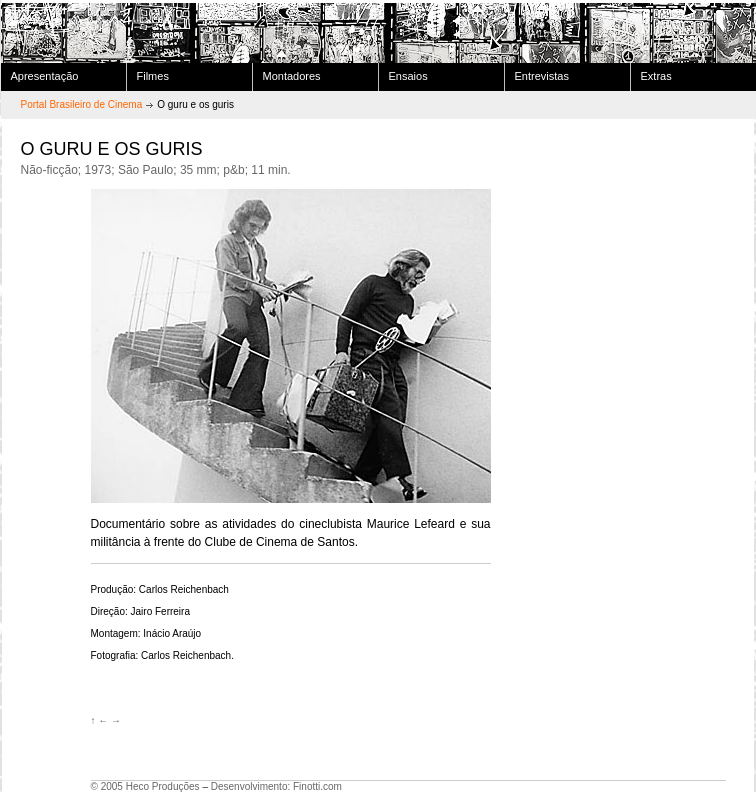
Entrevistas (542, 76)
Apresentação (45, 76)
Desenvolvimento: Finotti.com (276, 786)
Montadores (292, 76)
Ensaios (408, 76)
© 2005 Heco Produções (145, 786)
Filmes (153, 76)
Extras (656, 76)
